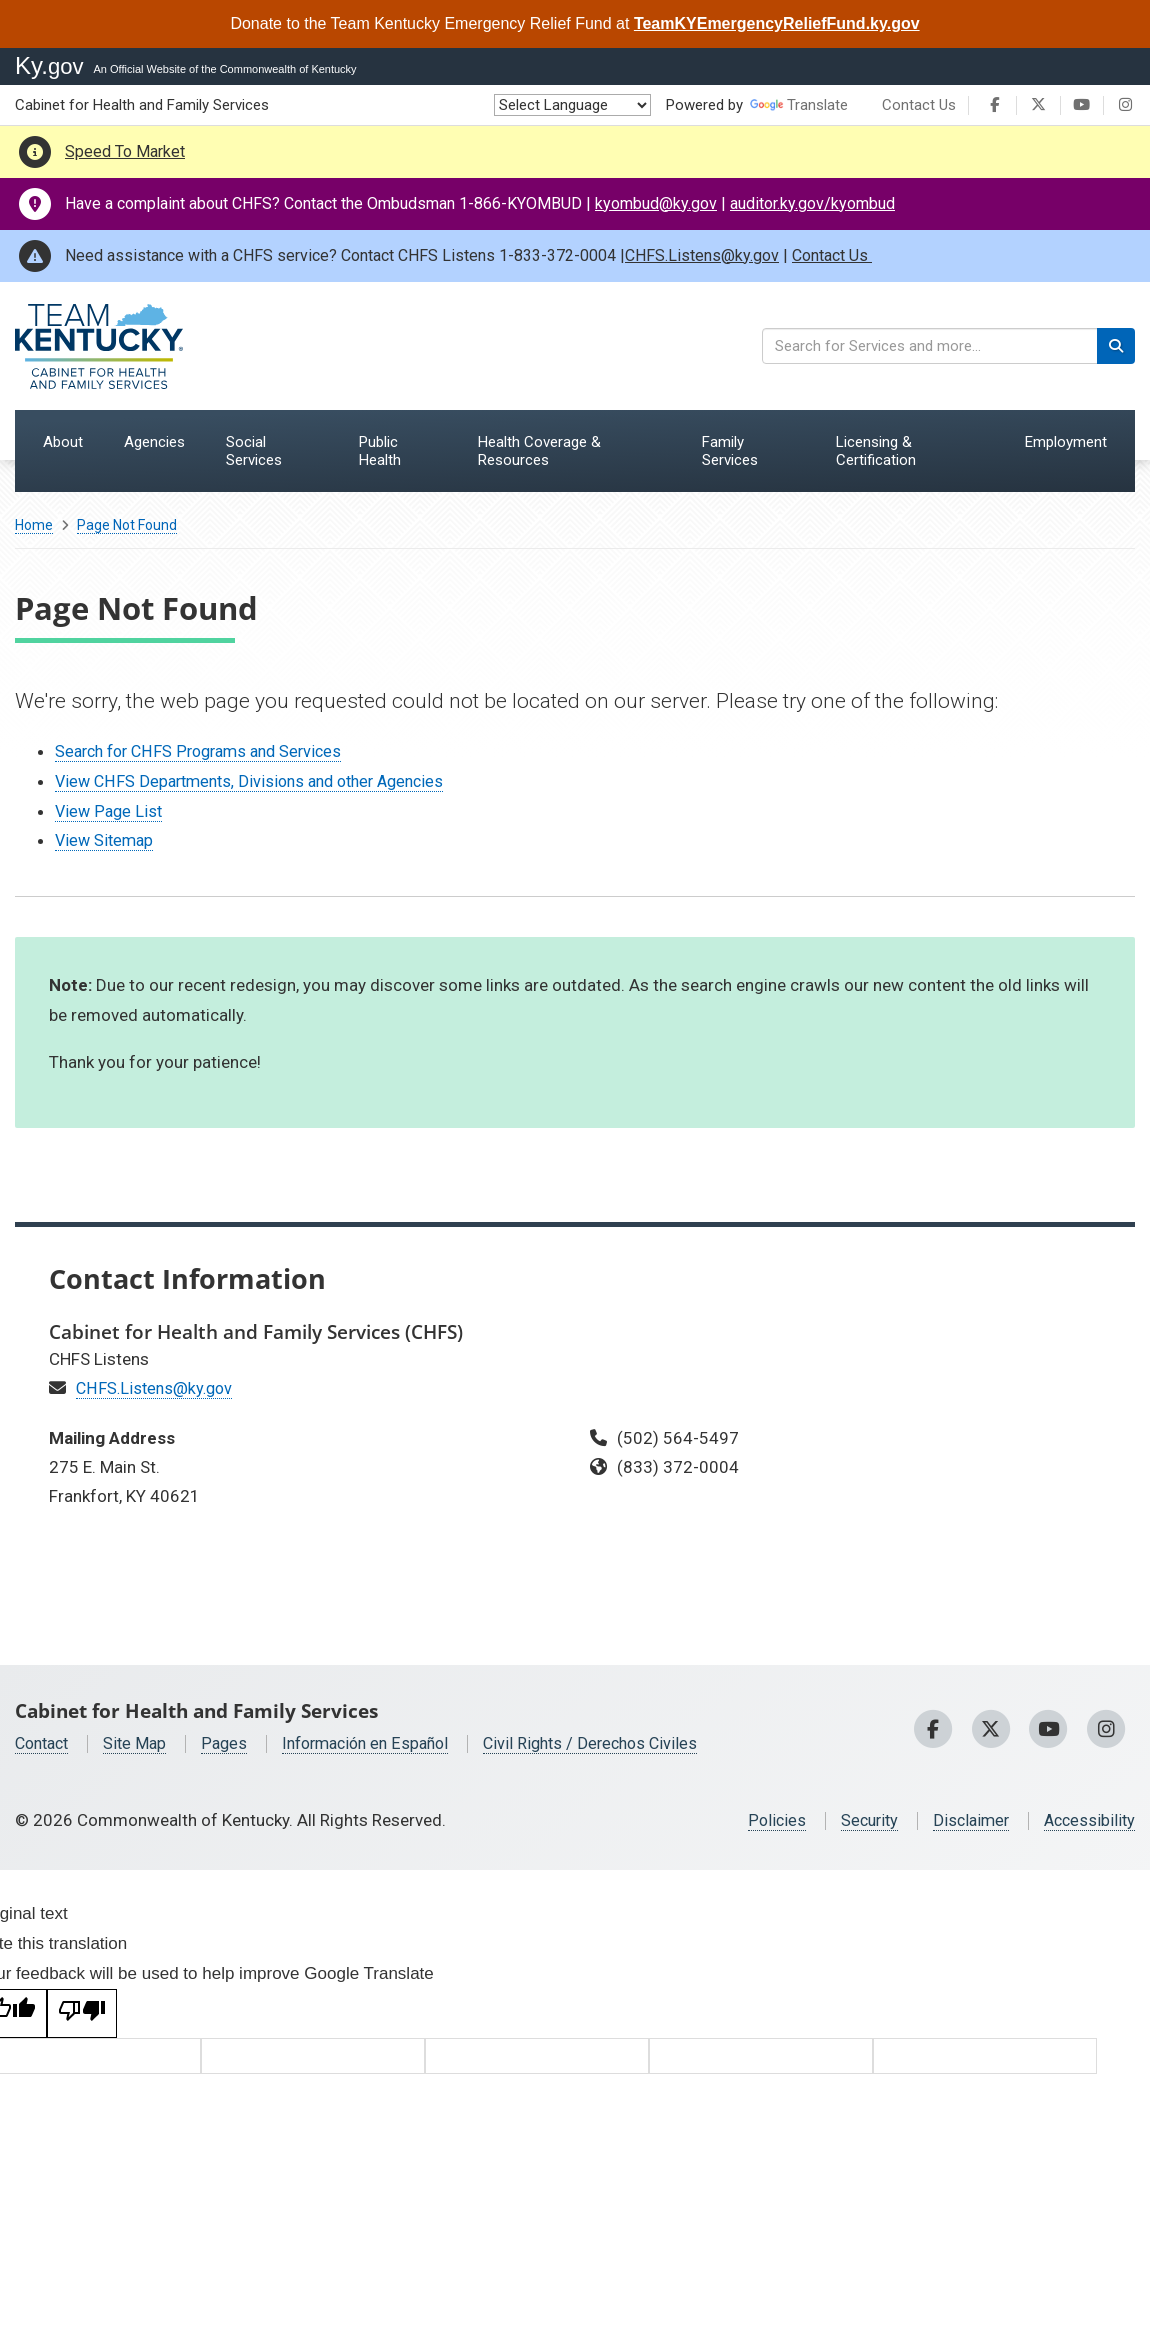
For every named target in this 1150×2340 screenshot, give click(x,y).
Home (34, 525)
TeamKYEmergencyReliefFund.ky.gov (777, 23)
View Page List (110, 811)
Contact (45, 1743)
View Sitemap (106, 840)
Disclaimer (965, 1820)
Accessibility (1087, 1820)
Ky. (49, 65)
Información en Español (381, 1743)
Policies (764, 1820)
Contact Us (919, 105)
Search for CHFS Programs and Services (206, 751)
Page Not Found (127, 525)
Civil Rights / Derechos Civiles (616, 1743)
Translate (799, 105)
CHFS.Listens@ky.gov (702, 255)
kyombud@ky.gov (656, 203)
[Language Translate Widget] (572, 105)
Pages (233, 1743)
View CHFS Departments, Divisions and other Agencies (259, 781)
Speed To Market (125, 151)
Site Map (142, 1743)
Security (859, 1820)
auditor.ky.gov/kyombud (812, 203)
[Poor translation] (82, 2014)
